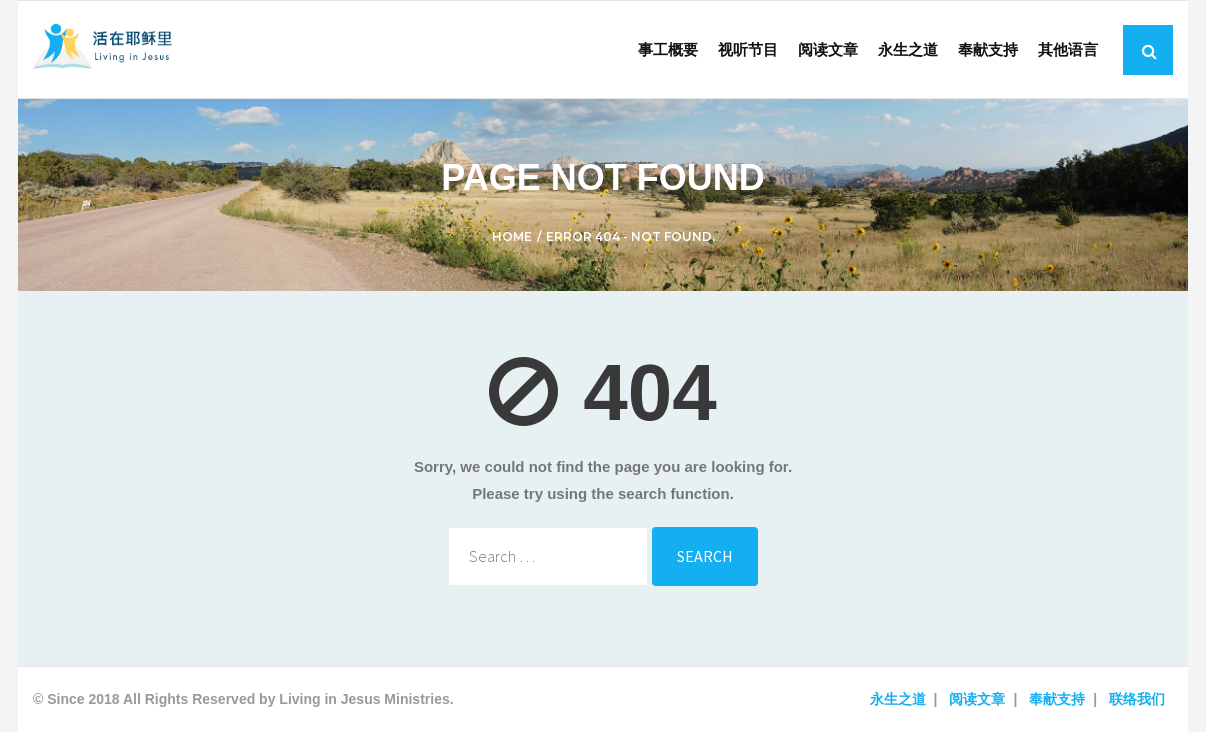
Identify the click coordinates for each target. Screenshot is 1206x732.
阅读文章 (977, 699)
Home (512, 236)
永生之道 (898, 699)
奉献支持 (1057, 699)
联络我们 (1137, 699)
